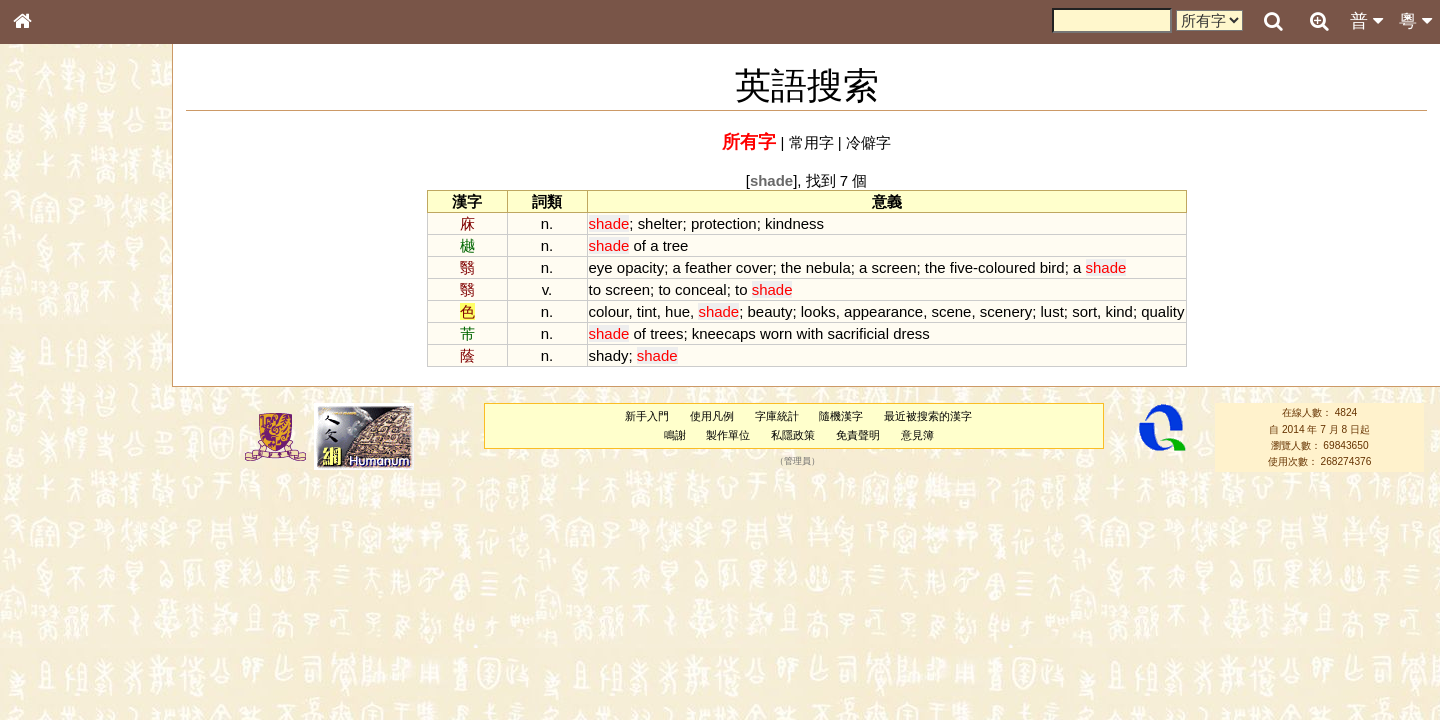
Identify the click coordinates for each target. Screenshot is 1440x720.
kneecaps (724, 333)
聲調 (95, 526)
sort (1084, 311)
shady (609, 355)
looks (818, 311)
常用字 (811, 142)
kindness (794, 223)
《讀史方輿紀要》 (73, 633)
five (961, 267)
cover (754, 267)
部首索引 (49, 267)
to (595, 289)
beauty (770, 311)
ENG (88, 220)
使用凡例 (712, 416)
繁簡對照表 (55, 669)
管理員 (797, 462)
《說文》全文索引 (73, 615)
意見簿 (917, 435)
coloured (1006, 267)
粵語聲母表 (55, 410)
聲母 (40, 526)
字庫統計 (777, 416)
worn (776, 333)
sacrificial (858, 333)
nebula (828, 267)
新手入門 (647, 416)
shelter (660, 223)
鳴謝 (675, 435)
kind (1118, 311)
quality (1162, 311)
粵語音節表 (55, 392)
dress (911, 333)
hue (677, 311)
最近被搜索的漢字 (928, 416)
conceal (701, 289)
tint (647, 311)
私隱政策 (793, 435)
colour (609, 311)
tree (676, 245)
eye (601, 267)
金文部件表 (55, 322)
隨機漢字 (841, 416)
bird (1052, 267)
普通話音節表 (61, 544)
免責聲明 (858, 435)
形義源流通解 (61, 340)
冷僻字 (868, 142)
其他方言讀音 (61, 562)
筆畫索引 (49, 285)
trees (666, 333)
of (639, 245)
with (810, 333)
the (791, 267)
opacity (640, 267)
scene (951, 311)
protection (724, 223)
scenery (1006, 311)
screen (894, 267)
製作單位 (728, 435)
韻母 (68, 526)
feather (708, 267)
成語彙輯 (49, 651)
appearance (883, 311)
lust (1052, 311)
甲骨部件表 (55, 303)
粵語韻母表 (55, 429)
